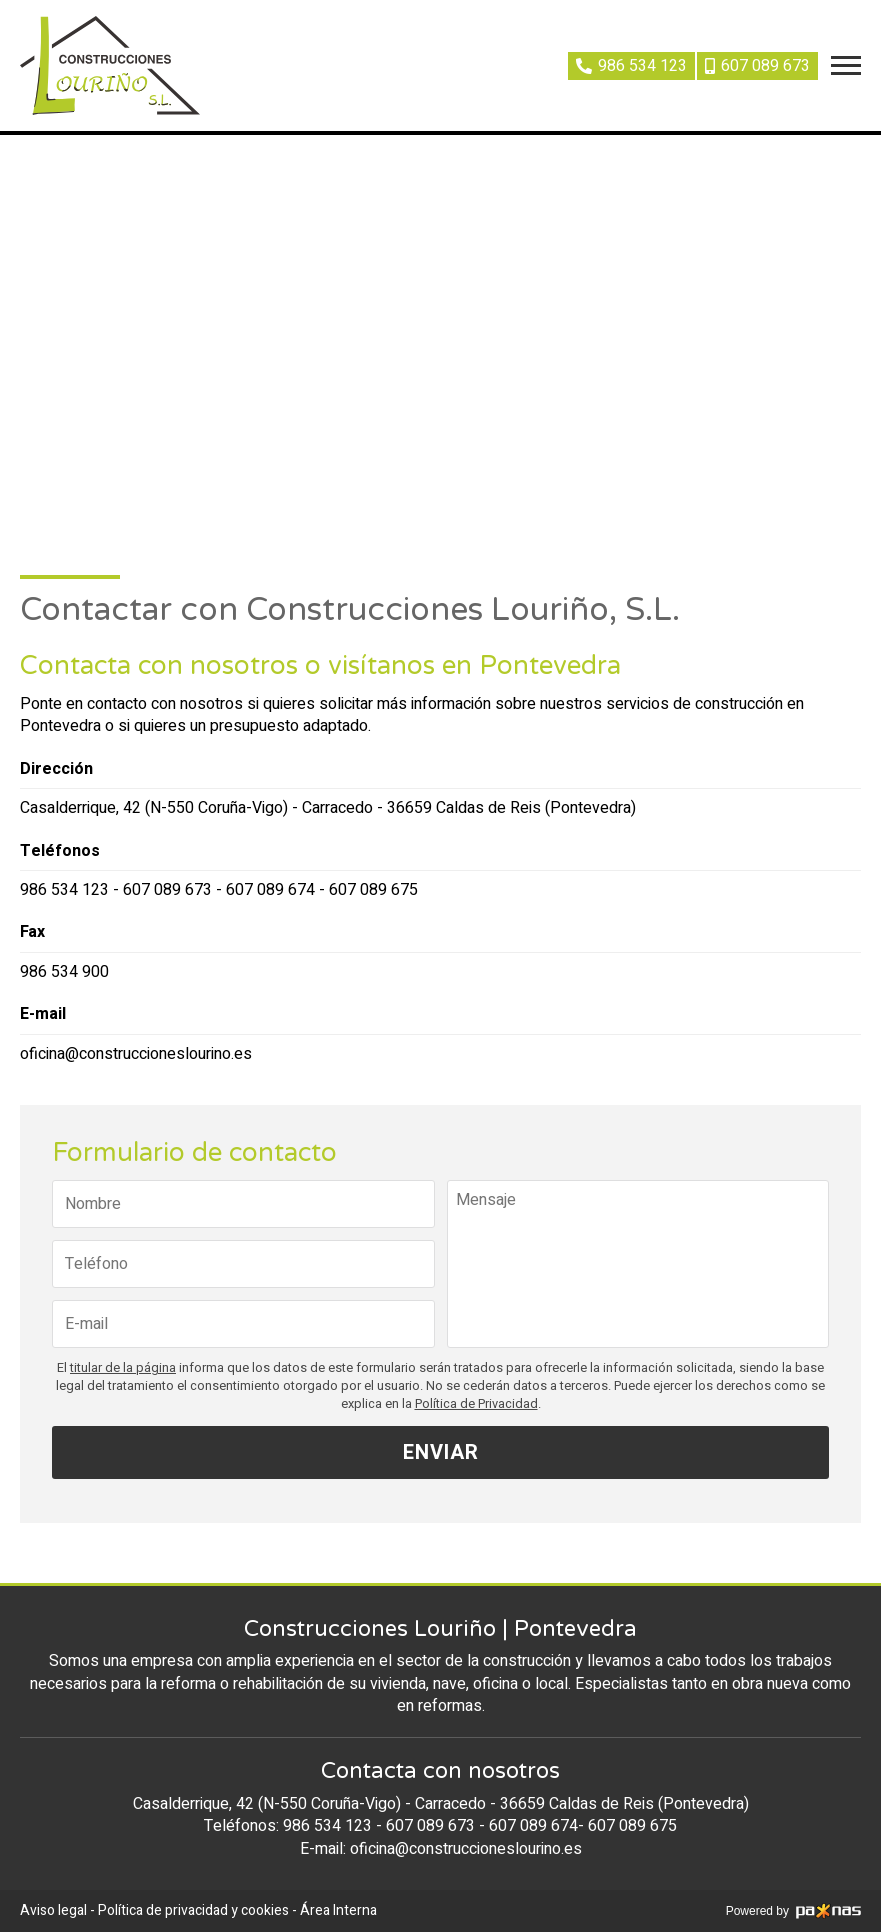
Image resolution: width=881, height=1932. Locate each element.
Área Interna (338, 1910)
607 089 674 (270, 890)
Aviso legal (53, 1910)
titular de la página (123, 1368)
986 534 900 (64, 972)
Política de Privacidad (476, 1404)
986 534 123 (64, 890)
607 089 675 (373, 890)
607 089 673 (167, 890)
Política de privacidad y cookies (193, 1910)
